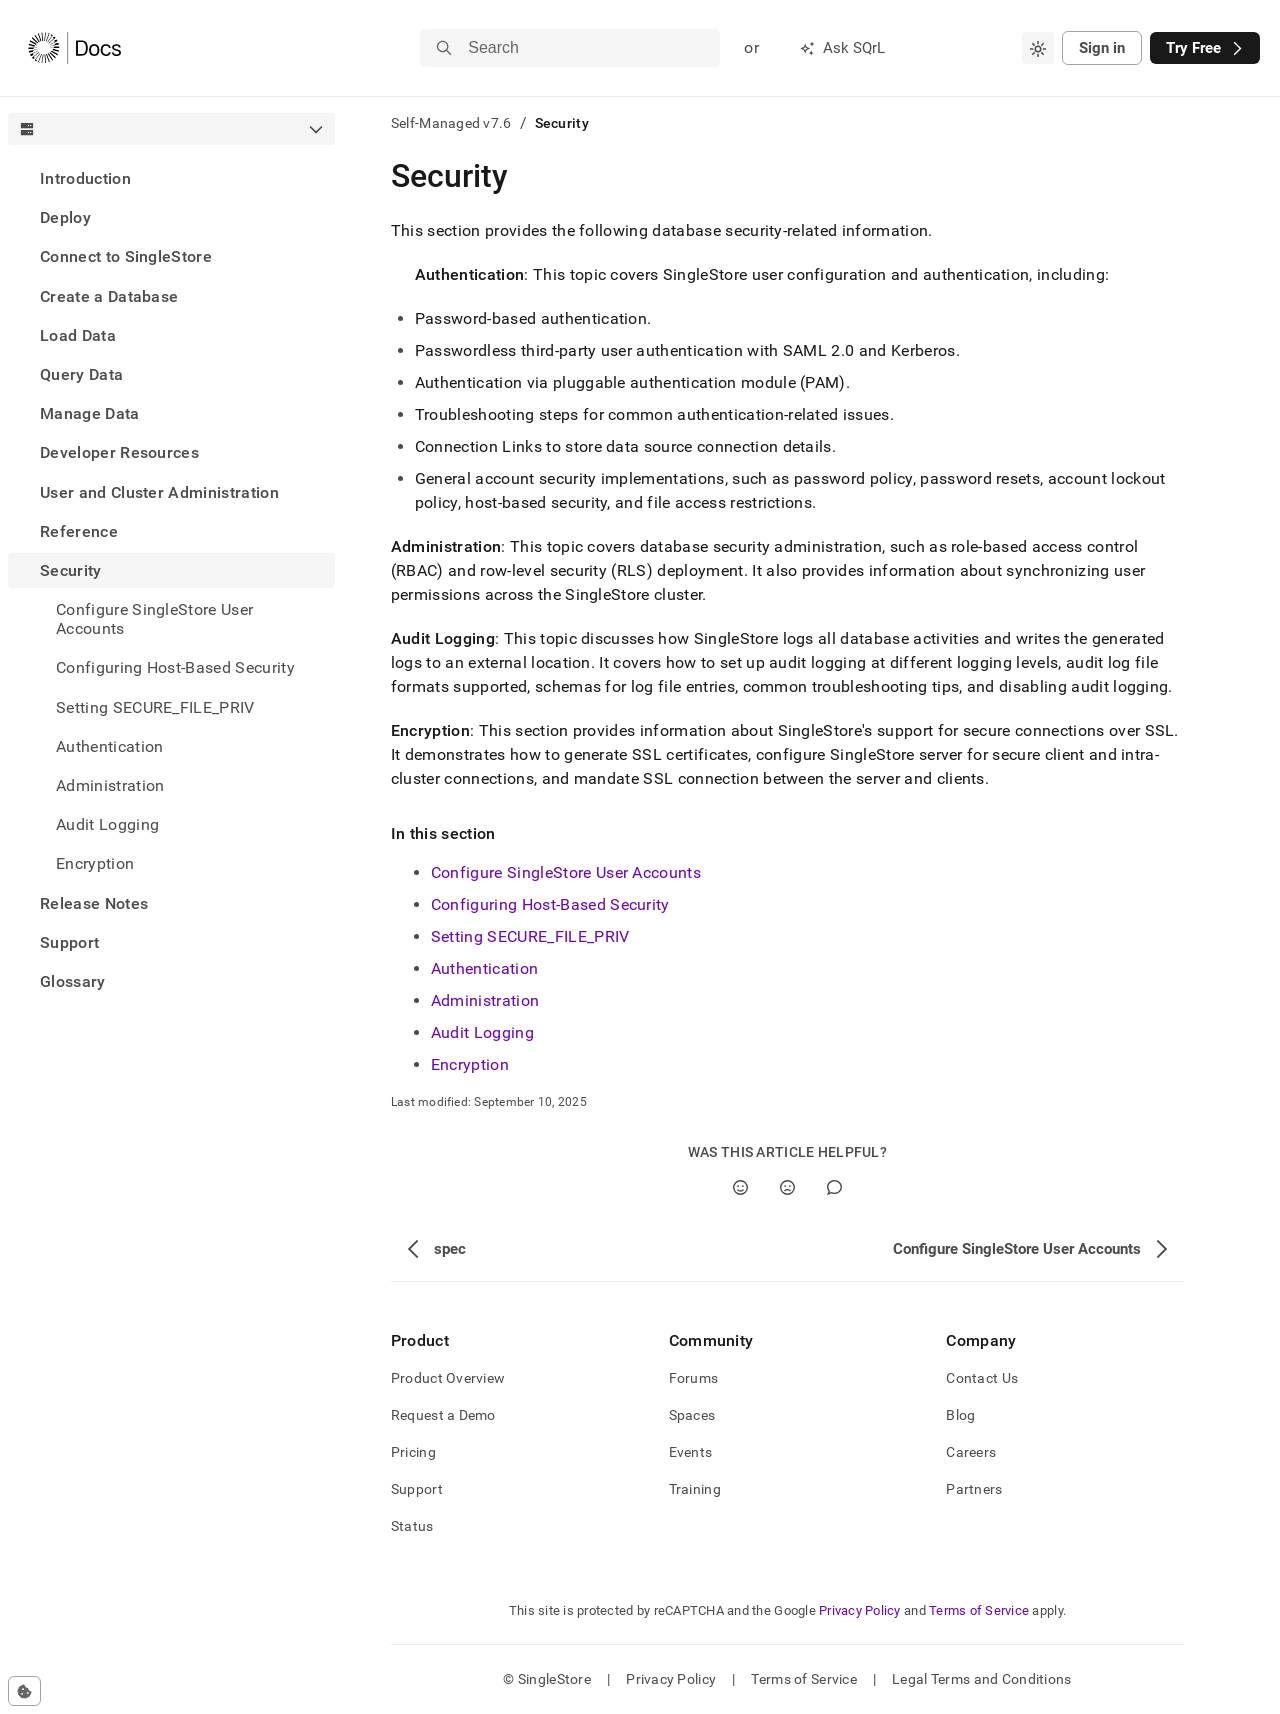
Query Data (81, 374)
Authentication (109, 746)
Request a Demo (443, 1415)
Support (69, 942)
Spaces (692, 1415)
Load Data (78, 335)
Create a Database (109, 296)
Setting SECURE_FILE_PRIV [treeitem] (155, 707)
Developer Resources (119, 452)
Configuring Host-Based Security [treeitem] (175, 667)
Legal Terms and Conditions (981, 1679)
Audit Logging (107, 824)
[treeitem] (171, 178)
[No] (787, 1187)
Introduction (85, 178)
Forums (694, 1378)
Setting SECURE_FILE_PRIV (530, 936)
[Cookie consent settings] (24, 1691)
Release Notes (94, 903)
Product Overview (448, 1378)
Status (412, 1526)
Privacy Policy (860, 1610)
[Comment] (834, 1187)
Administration (110, 785)
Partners (974, 1489)
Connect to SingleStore (126, 256)
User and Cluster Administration (159, 492)
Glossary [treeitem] (73, 981)
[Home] (74, 48)
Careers (971, 1452)
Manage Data (90, 413)
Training (695, 1489)
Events (691, 1452)
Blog (960, 1415)
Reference (79, 531)
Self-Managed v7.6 (451, 123)
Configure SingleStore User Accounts (154, 619)
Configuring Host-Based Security (550, 904)
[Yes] (740, 1187)
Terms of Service (979, 1610)
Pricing (413, 1452)
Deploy (65, 217)
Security (71, 570)
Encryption (95, 863)
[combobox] (1038, 48)
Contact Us (982, 1378)
